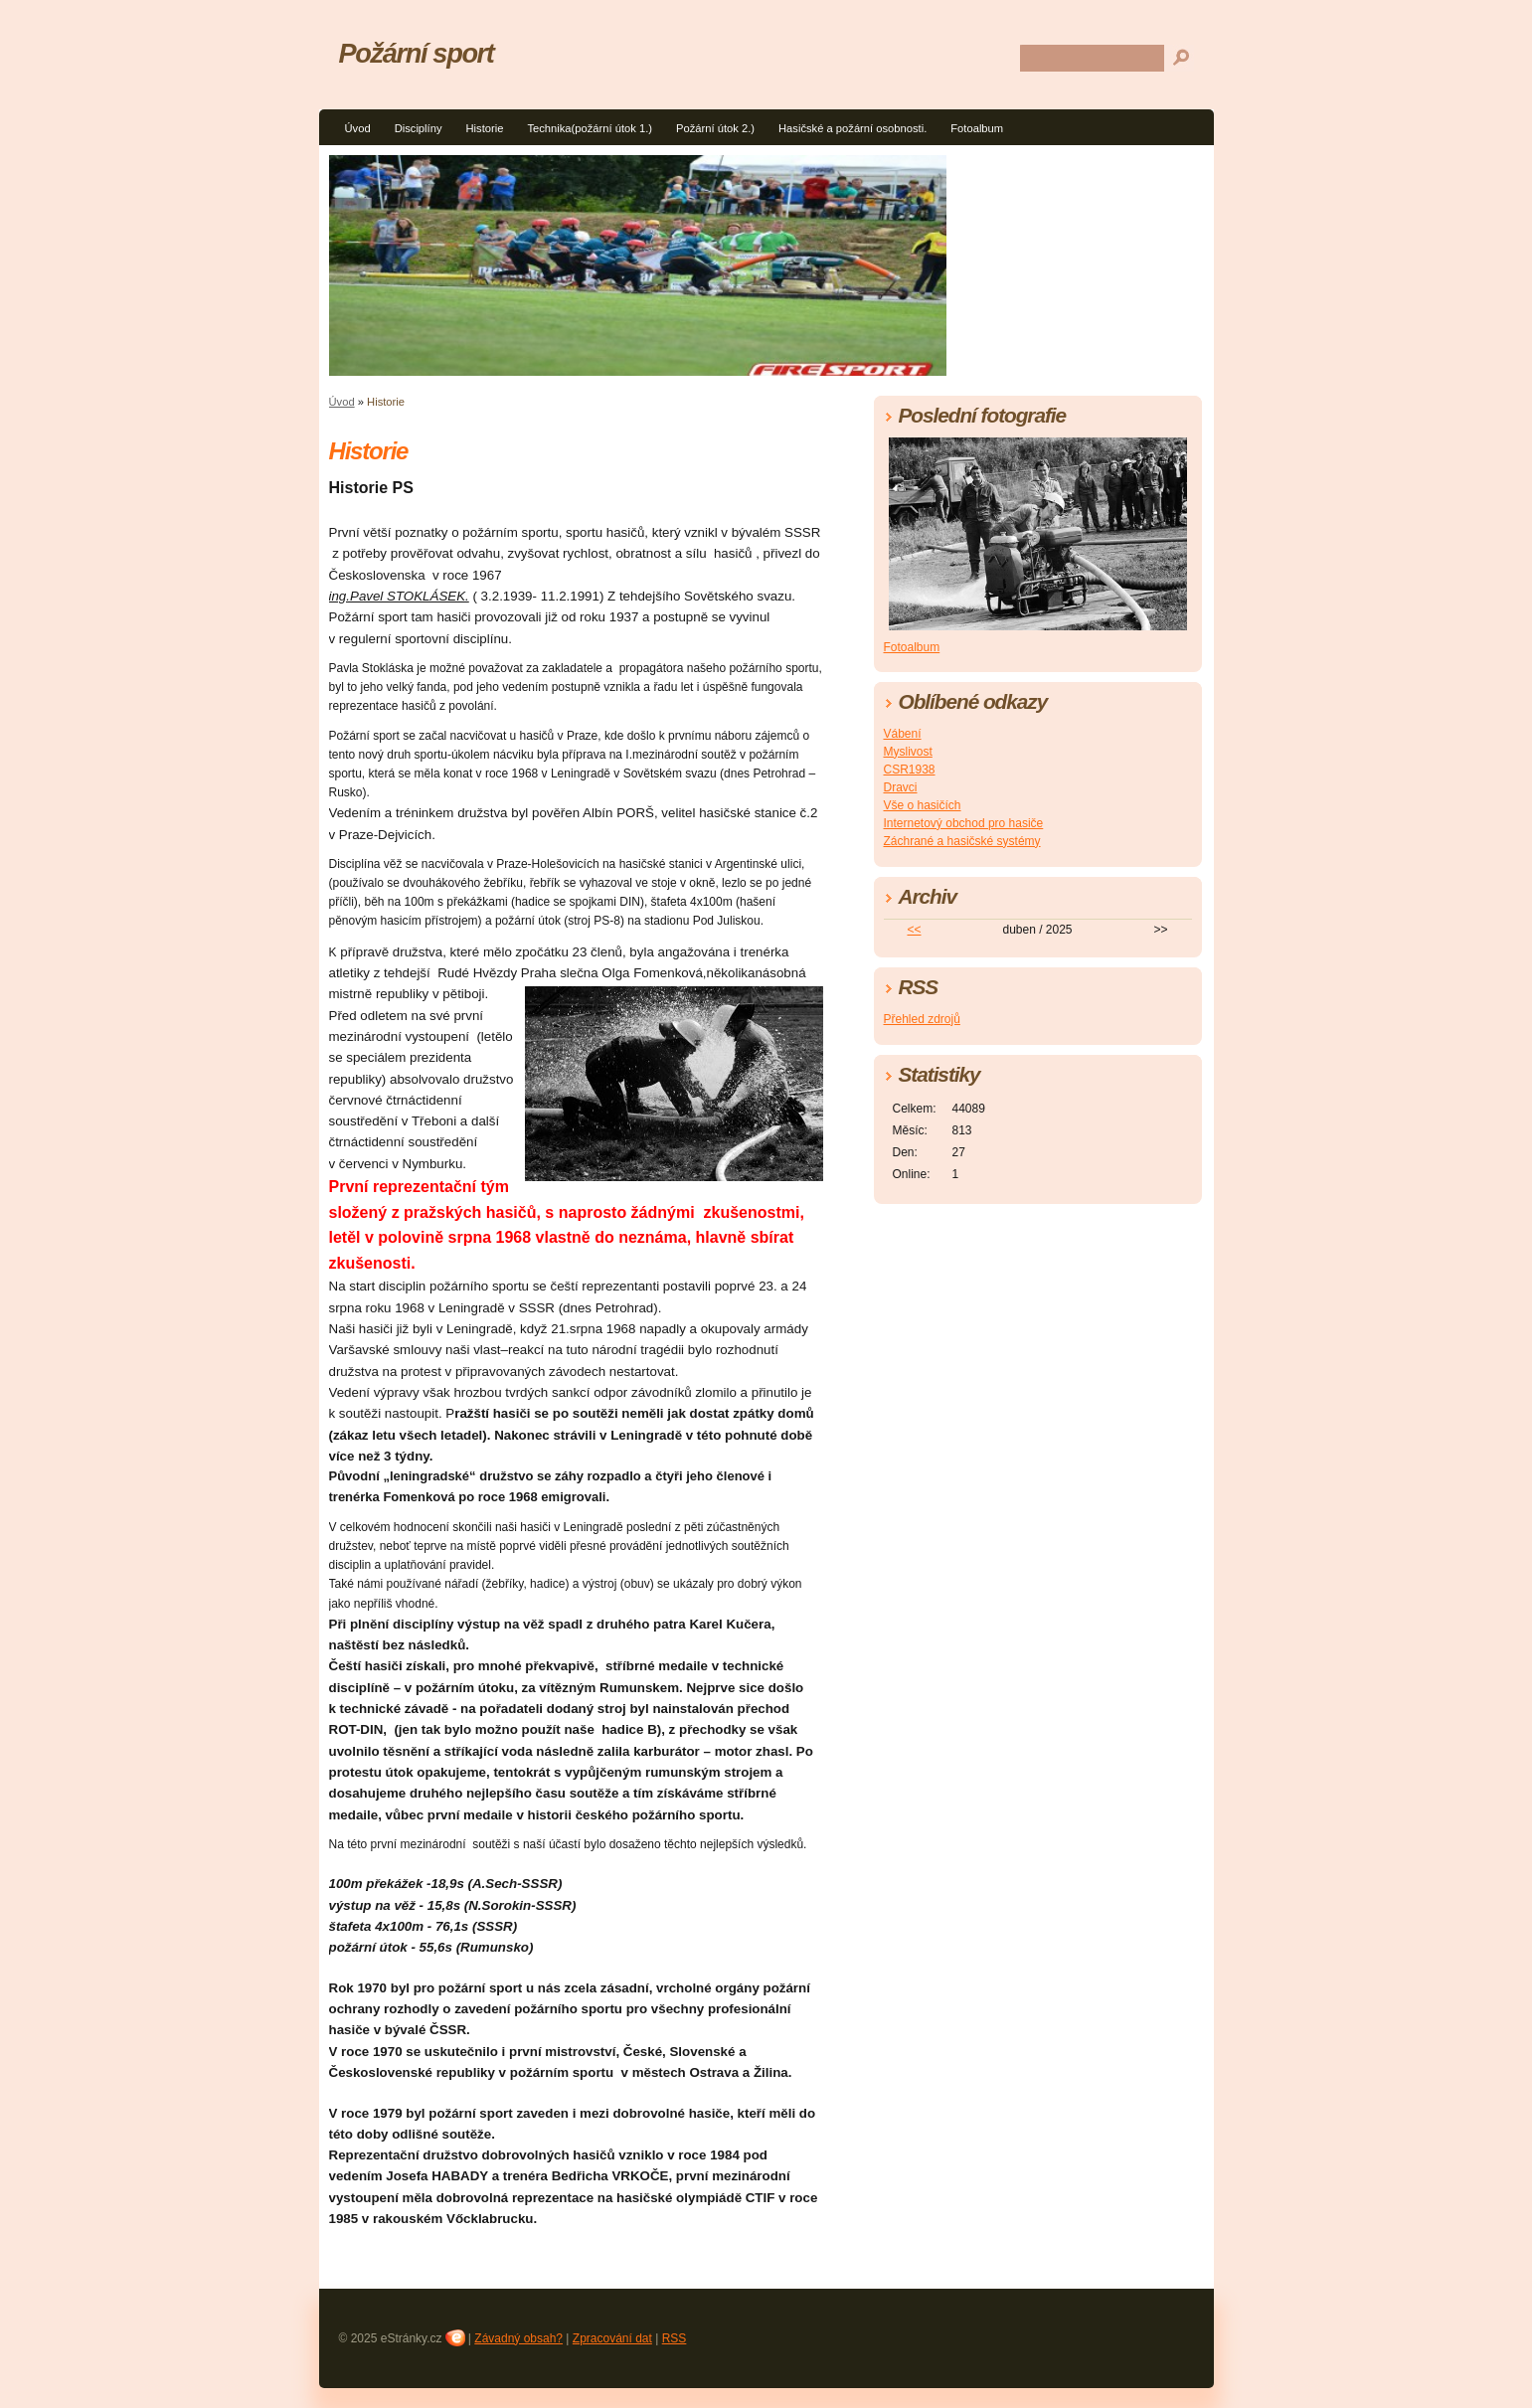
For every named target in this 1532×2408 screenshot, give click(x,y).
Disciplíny (418, 128)
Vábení (903, 734)
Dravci (901, 787)
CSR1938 (910, 769)
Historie (485, 128)
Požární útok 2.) (715, 128)
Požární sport (416, 53)
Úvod (358, 128)
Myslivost (908, 752)
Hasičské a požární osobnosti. (852, 128)
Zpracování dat (612, 2338)
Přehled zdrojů (922, 1019)
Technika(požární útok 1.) (589, 128)
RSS (674, 2338)
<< (914, 930)
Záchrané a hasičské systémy (962, 841)
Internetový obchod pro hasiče (964, 823)
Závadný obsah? (518, 2338)
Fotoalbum (976, 128)
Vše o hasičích (922, 805)
